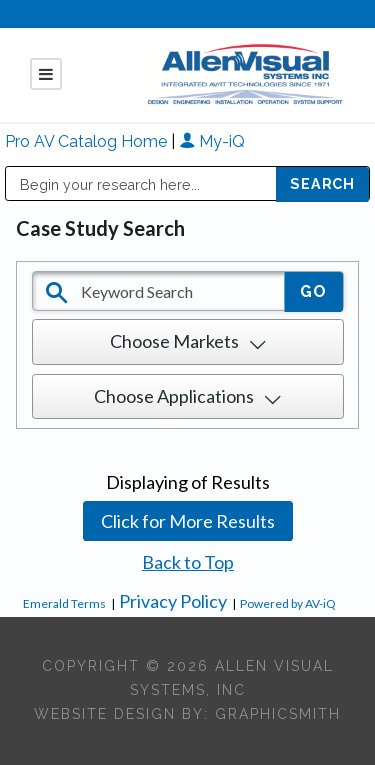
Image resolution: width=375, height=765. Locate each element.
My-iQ (212, 141)
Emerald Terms (64, 603)
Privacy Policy (173, 601)
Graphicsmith (278, 714)
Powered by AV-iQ (288, 603)
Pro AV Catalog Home (88, 141)
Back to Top (188, 562)
